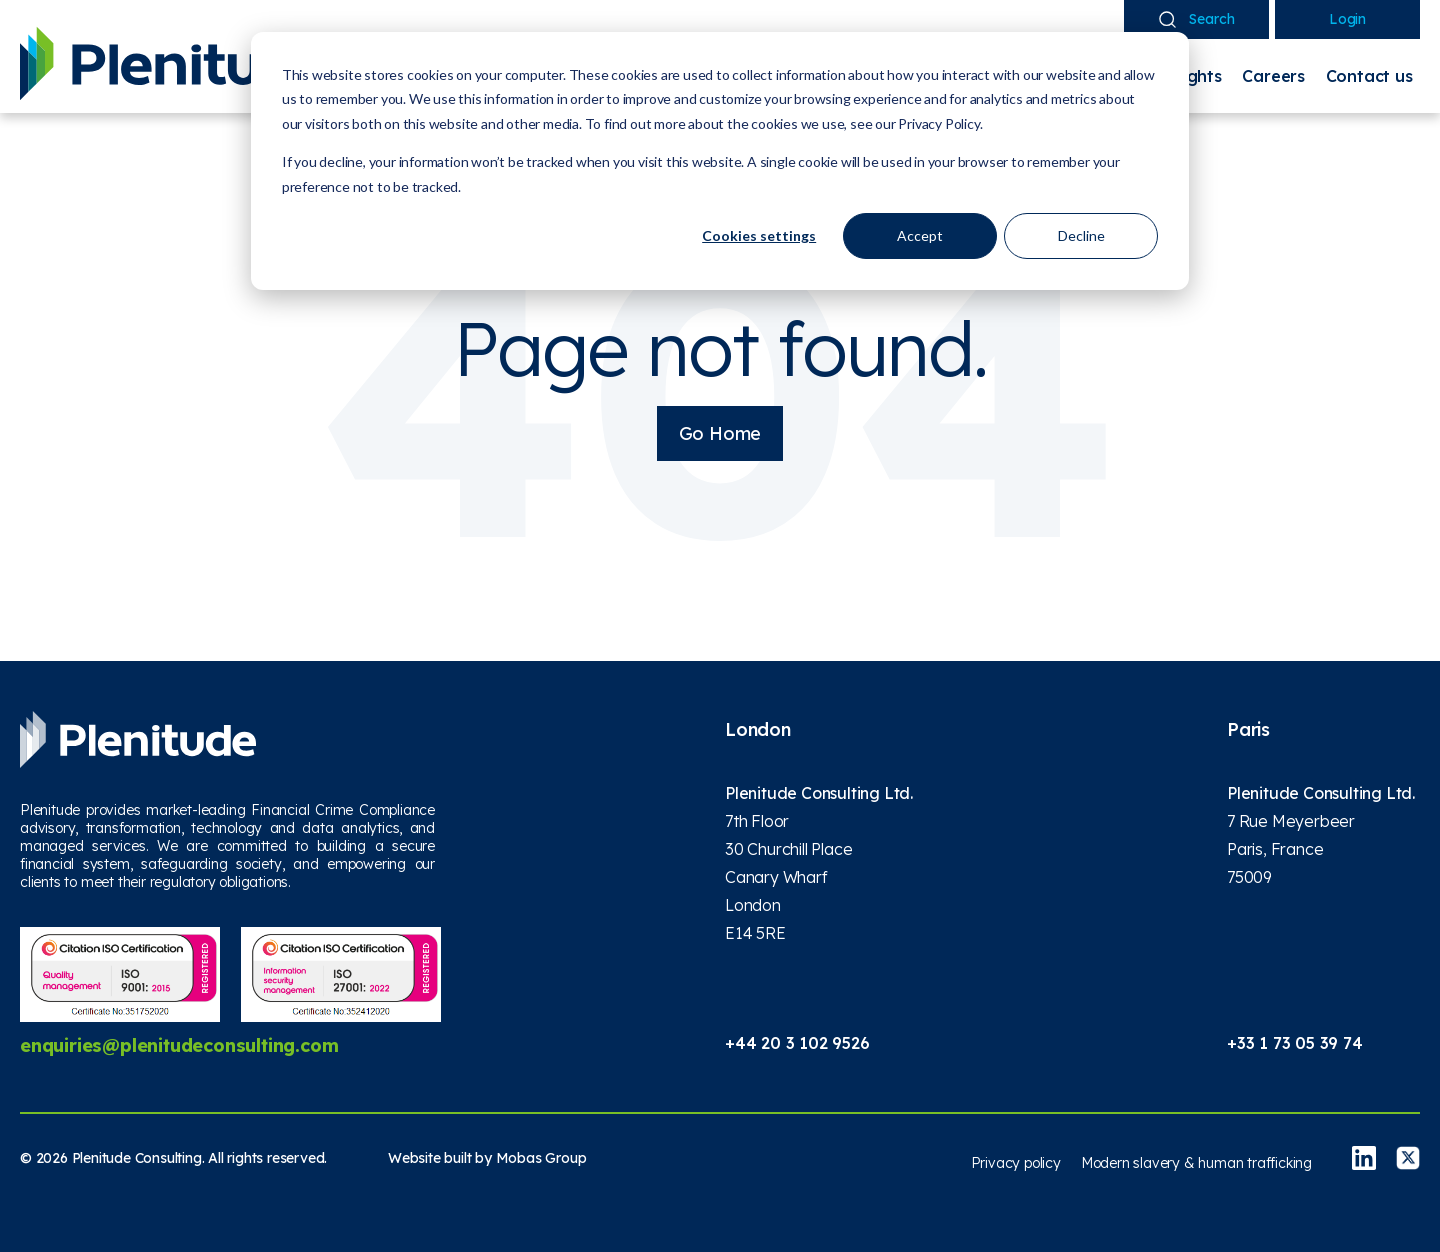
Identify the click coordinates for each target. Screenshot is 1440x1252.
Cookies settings (759, 235)
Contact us (1369, 76)
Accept (920, 235)
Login (1347, 19)
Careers (1273, 76)
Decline (1081, 235)
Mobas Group (541, 1158)
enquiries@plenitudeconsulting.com (179, 1045)
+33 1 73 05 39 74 (1295, 1043)
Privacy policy (1016, 1163)
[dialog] (720, 161)
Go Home (720, 433)
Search (1197, 19)
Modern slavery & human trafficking (1196, 1163)
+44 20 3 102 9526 (797, 1043)
